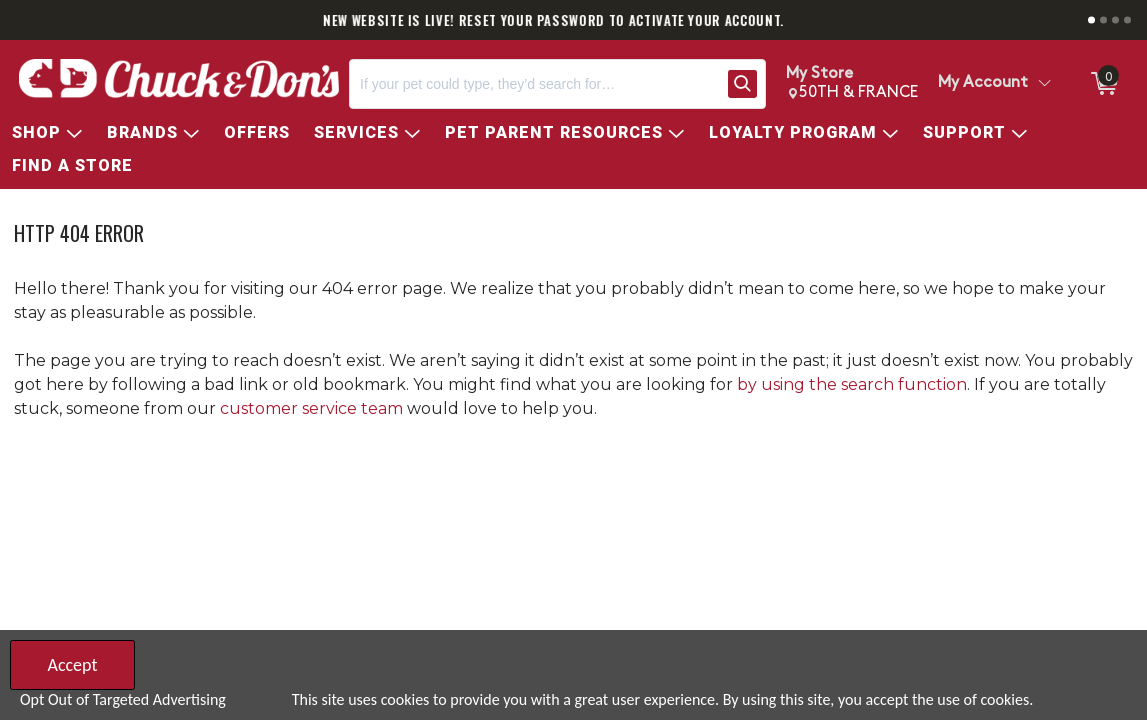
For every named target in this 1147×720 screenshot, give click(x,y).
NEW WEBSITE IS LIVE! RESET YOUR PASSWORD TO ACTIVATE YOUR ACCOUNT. (573, 20)
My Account (983, 83)
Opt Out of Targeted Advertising (123, 699)
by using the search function (852, 384)
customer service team (311, 408)
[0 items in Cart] (1103, 84)
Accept (72, 665)
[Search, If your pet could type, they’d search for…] (534, 84)
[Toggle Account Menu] (1044, 84)
